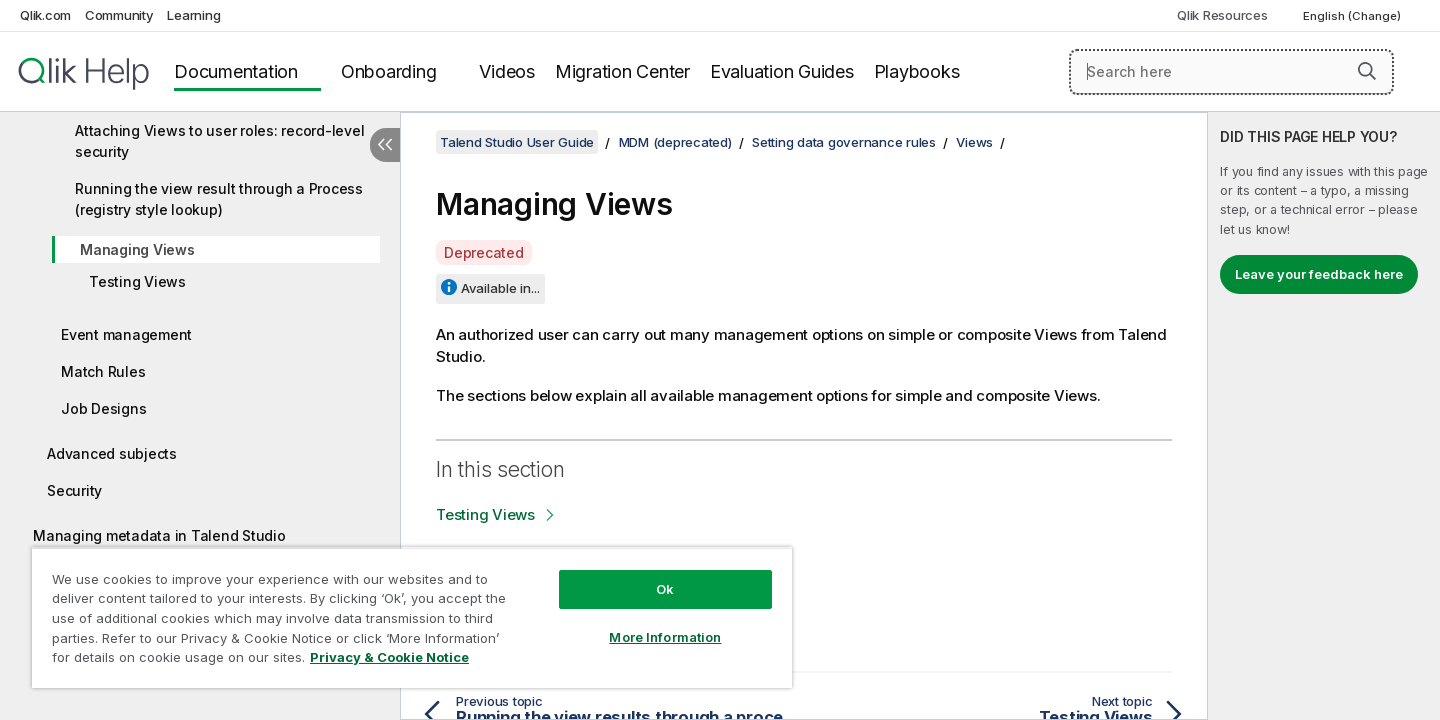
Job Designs (103, 408)
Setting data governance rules (844, 142)
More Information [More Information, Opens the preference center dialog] (665, 637)
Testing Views (137, 281)
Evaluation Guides (782, 71)
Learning (193, 15)
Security (74, 490)
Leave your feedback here (1319, 274)
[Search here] (1231, 72)
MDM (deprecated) (675, 142)
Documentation (236, 71)
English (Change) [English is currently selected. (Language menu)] (1353, 16)
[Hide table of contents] (385, 145)
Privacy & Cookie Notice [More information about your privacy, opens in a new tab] (389, 657)
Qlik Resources (1222, 15)
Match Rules (103, 371)
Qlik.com (45, 15)
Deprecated (484, 252)
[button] (1367, 71)
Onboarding (389, 71)
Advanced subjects (112, 453)
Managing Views (137, 249)
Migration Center (622, 71)
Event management (126, 334)
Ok (665, 589)
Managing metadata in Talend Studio (159, 535)
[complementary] (1324, 416)
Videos (507, 71)
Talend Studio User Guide (517, 142)
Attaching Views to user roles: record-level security (219, 141)
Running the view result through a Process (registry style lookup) (219, 199)
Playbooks (917, 71)
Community (119, 15)
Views (974, 142)
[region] (412, 617)
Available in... (500, 288)
